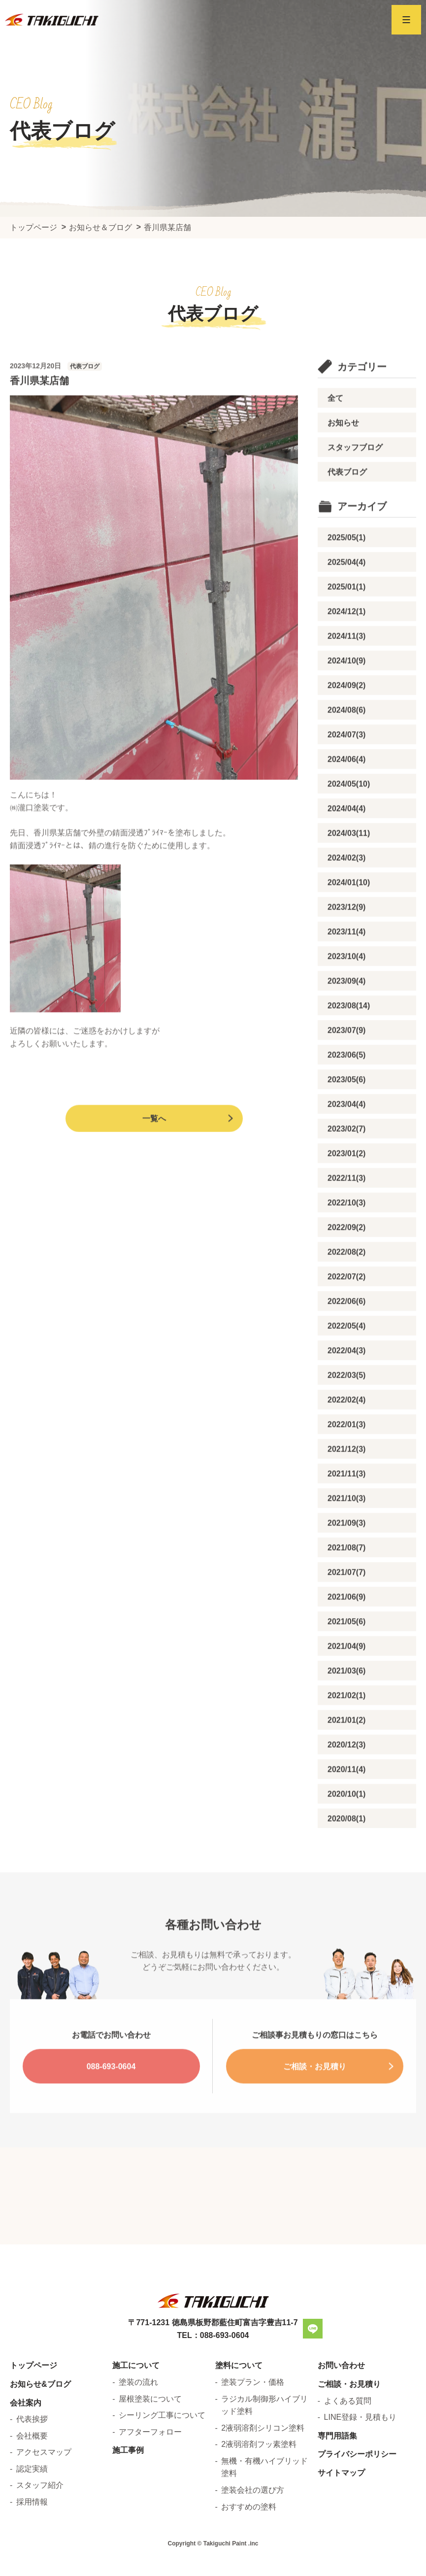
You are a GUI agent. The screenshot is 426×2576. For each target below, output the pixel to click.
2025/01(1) (346, 620)
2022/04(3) (346, 1384)
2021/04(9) (346, 1679)
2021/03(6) (346, 1704)
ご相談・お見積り (314, 2100)
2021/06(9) (346, 1630)
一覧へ (154, 1152)
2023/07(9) (346, 1063)
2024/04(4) (346, 842)
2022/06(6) (346, 1334)
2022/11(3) (346, 1211)
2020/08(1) (346, 1852)
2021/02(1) (346, 1729)
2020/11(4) (346, 1802)
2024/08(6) (346, 743)
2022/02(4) (346, 1433)
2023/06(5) (346, 1088)
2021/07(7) (346, 1605)
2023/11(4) (346, 965)
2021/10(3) (346, 1531)
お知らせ (343, 456)
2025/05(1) (346, 571)
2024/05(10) (349, 817)
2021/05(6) (346, 1655)
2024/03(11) (349, 866)
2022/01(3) (346, 1458)
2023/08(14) (349, 1039)
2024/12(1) (346, 645)
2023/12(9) (346, 940)
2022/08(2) (346, 1285)
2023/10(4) (346, 989)
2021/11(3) (346, 1507)
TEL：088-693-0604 (213, 2465)
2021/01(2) (346, 1753)
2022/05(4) (346, 1359)
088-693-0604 (111, 2100)
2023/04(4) (346, 1137)
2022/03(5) (346, 1408)
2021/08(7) (346, 1581)
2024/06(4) (346, 792)
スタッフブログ (355, 480)
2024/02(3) (346, 891)
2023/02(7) (346, 1162)
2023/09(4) (346, 1014)
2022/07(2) (346, 1310)
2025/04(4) (346, 595)
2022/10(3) (346, 1236)
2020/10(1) (346, 1827)
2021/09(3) (346, 1556)
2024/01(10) (349, 916)
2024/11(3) (346, 669)
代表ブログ (347, 505)
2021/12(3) (346, 1482)
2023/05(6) (346, 1113)
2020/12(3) (346, 1778)
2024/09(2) (346, 718)
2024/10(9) (346, 694)
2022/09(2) (346, 1260)
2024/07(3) (346, 768)
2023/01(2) (346, 1187)
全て (335, 431)
